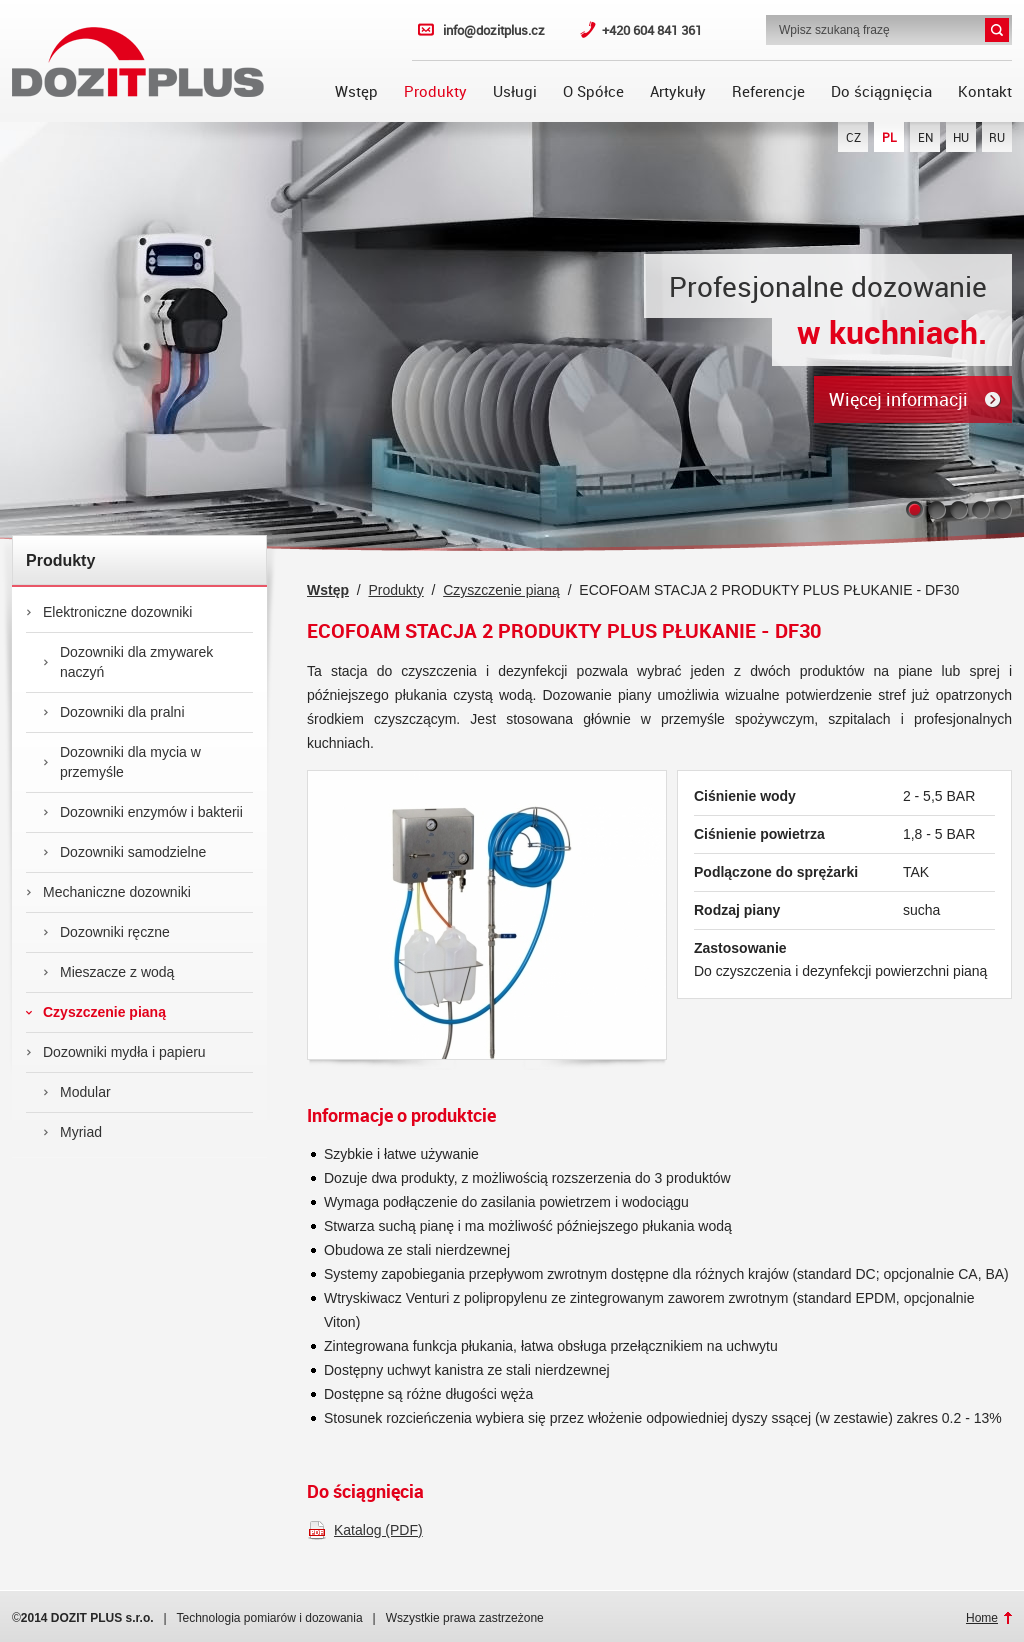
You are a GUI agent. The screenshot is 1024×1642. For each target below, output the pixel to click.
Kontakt (985, 91)
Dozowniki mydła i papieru (116, 1052)
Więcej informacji (898, 399)
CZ (853, 137)
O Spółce (593, 91)
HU (961, 137)
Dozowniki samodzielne (124, 852)
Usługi (515, 91)
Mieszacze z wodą (108, 972)
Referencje (768, 91)
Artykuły (678, 91)
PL (889, 137)
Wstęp (356, 91)
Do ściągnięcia (881, 91)
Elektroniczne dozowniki (109, 612)
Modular (77, 1092)
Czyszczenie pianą (96, 1012)
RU (997, 137)
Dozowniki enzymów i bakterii (143, 812)
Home (982, 1618)
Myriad (72, 1132)
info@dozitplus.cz (494, 30)
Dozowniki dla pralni (114, 712)
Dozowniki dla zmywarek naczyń (128, 662)
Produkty (435, 91)
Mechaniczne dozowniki (108, 892)
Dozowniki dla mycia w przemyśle (122, 762)
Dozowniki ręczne (106, 932)
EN (925, 137)
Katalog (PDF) (378, 1530)
